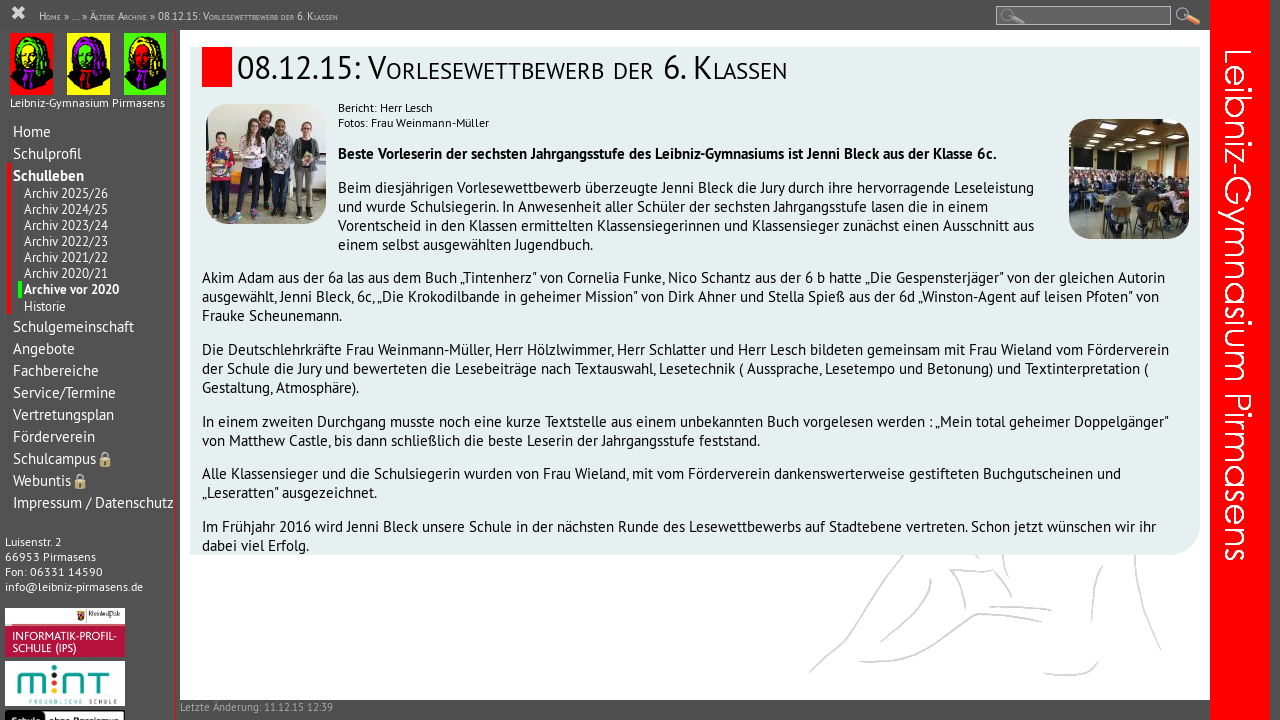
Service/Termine (64, 392)
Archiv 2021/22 (66, 257)
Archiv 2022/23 (66, 241)
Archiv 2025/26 (66, 193)
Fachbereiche (56, 370)
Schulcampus (63, 458)
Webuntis (51, 480)
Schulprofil (47, 153)
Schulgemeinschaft (73, 326)
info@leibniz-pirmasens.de (74, 586)
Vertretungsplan (63, 414)
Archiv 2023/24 (66, 225)
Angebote (44, 348)
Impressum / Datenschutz (93, 502)
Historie (45, 306)
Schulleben (48, 175)
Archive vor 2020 (71, 289)
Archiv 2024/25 (66, 209)
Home (32, 131)
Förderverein (54, 436)
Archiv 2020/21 (66, 273)
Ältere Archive (118, 16)
